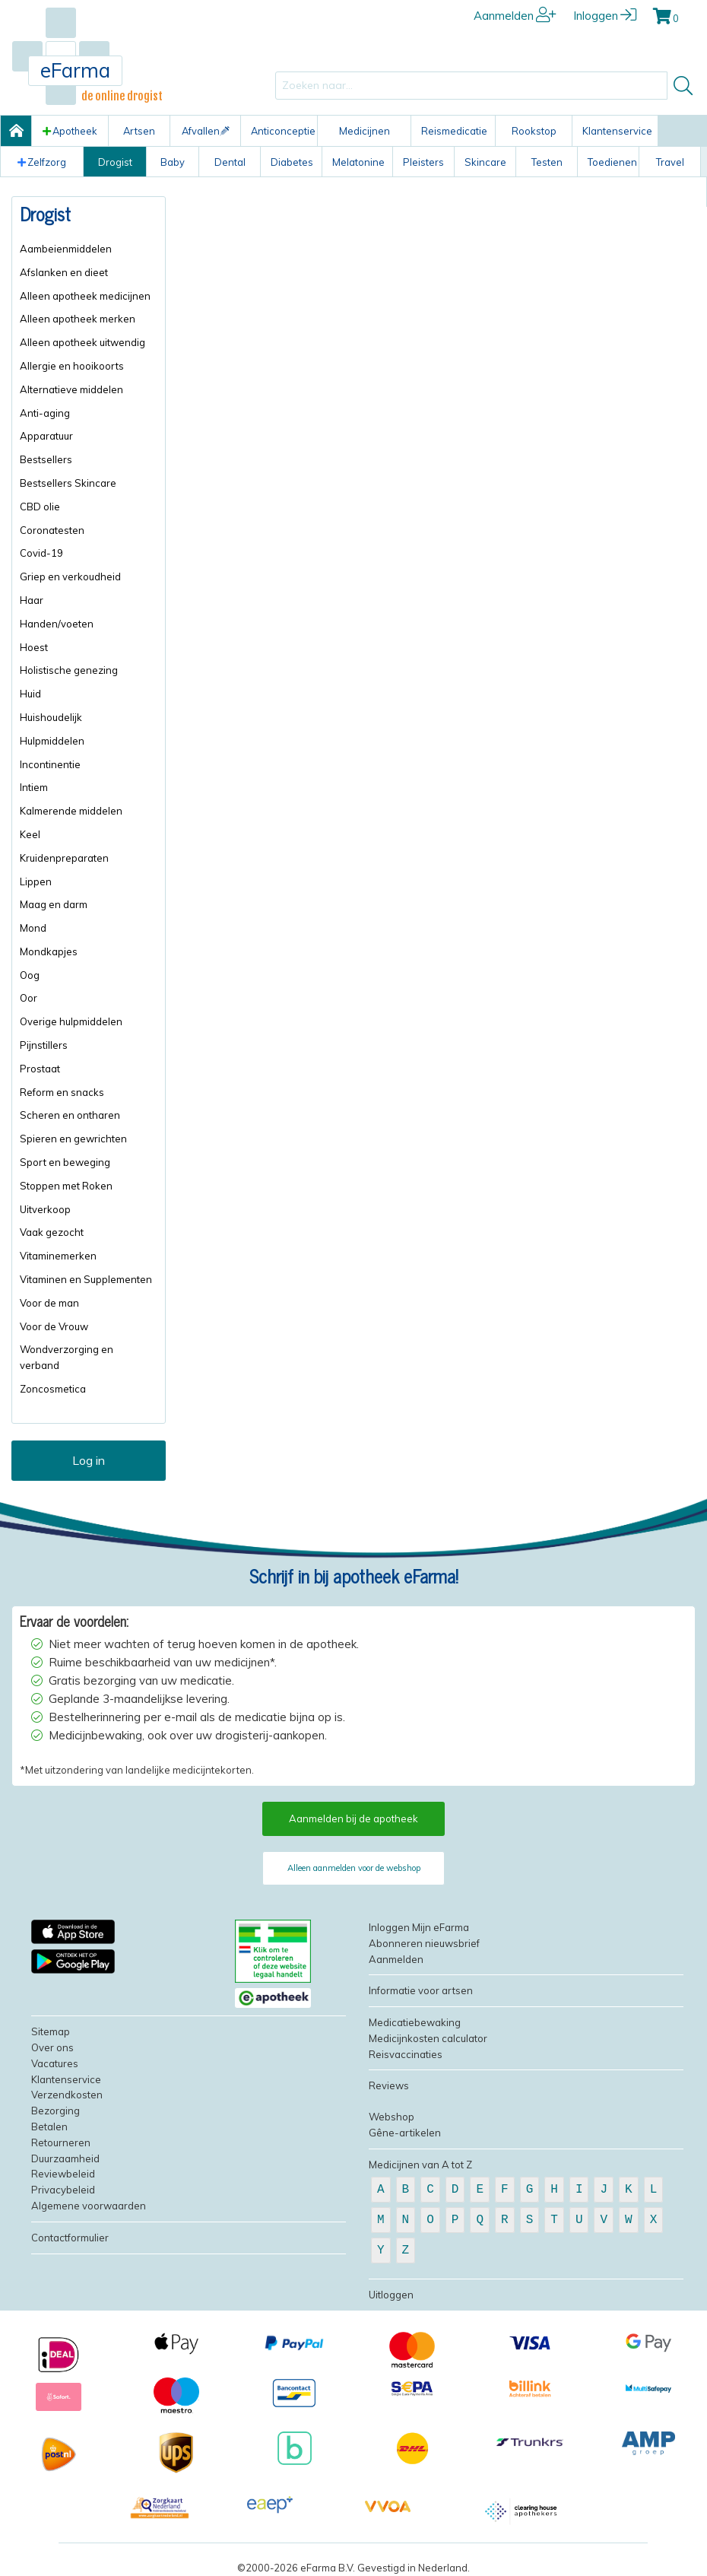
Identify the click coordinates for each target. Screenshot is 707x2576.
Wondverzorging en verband (66, 1357)
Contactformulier (70, 2237)
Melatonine (358, 162)
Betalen (49, 2126)
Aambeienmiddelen (66, 249)
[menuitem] (88, 249)
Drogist (115, 162)
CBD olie (40, 506)
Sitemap (50, 2031)
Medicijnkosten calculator (428, 2038)
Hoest (34, 647)
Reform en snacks (62, 1092)
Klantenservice (617, 131)
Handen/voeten (57, 624)
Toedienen (612, 162)
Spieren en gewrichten (73, 1138)
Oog (30, 975)
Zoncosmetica (53, 1389)
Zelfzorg (41, 162)
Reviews (389, 2085)
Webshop (391, 2117)
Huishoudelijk (51, 717)
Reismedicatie (454, 131)
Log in (88, 1460)
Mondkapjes (49, 951)
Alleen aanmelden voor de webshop (353, 1868)
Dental (230, 162)
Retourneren (60, 2142)
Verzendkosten (67, 2094)
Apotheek (70, 131)
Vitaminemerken (58, 1256)
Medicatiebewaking (415, 2022)
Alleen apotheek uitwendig (82, 342)
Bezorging (55, 2110)
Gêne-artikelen (405, 2133)
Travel (670, 162)
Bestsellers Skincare (68, 483)
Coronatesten (52, 530)
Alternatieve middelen (71, 389)
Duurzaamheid (65, 2158)
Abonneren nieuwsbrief (424, 1943)
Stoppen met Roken (66, 1186)
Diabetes (292, 162)
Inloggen (604, 15)
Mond (33, 928)
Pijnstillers (44, 1045)
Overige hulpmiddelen (71, 1021)
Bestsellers (46, 459)
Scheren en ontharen (70, 1115)
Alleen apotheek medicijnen (85, 296)
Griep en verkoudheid (70, 576)
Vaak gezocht (52, 1232)
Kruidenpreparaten (64, 858)
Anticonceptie (283, 131)
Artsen (139, 131)
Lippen (36, 881)
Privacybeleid (63, 2190)
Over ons (52, 2047)
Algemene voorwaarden (88, 2206)
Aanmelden (515, 15)
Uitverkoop (45, 1209)
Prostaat (40, 1068)
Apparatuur (46, 436)
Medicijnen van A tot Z (420, 2164)
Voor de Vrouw (54, 1326)
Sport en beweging (65, 1162)
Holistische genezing (69, 670)
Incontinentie (50, 764)
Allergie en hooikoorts (72, 366)
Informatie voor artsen (421, 1990)
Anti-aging (45, 413)
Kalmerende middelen (71, 811)
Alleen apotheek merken (77, 319)
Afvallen (206, 131)
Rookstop (534, 131)
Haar (31, 600)
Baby (172, 162)
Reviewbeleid (63, 2174)
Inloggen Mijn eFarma (419, 1927)
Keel (30, 834)
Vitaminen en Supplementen (86, 1279)
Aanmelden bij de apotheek (353, 1818)
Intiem (34, 787)
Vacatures (54, 2063)
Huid (30, 694)
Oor (28, 998)
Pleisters (423, 162)
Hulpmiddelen (52, 741)
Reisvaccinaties (405, 2054)
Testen (547, 162)
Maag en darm (53, 904)
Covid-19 (41, 553)
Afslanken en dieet (64, 272)
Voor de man (49, 1303)
